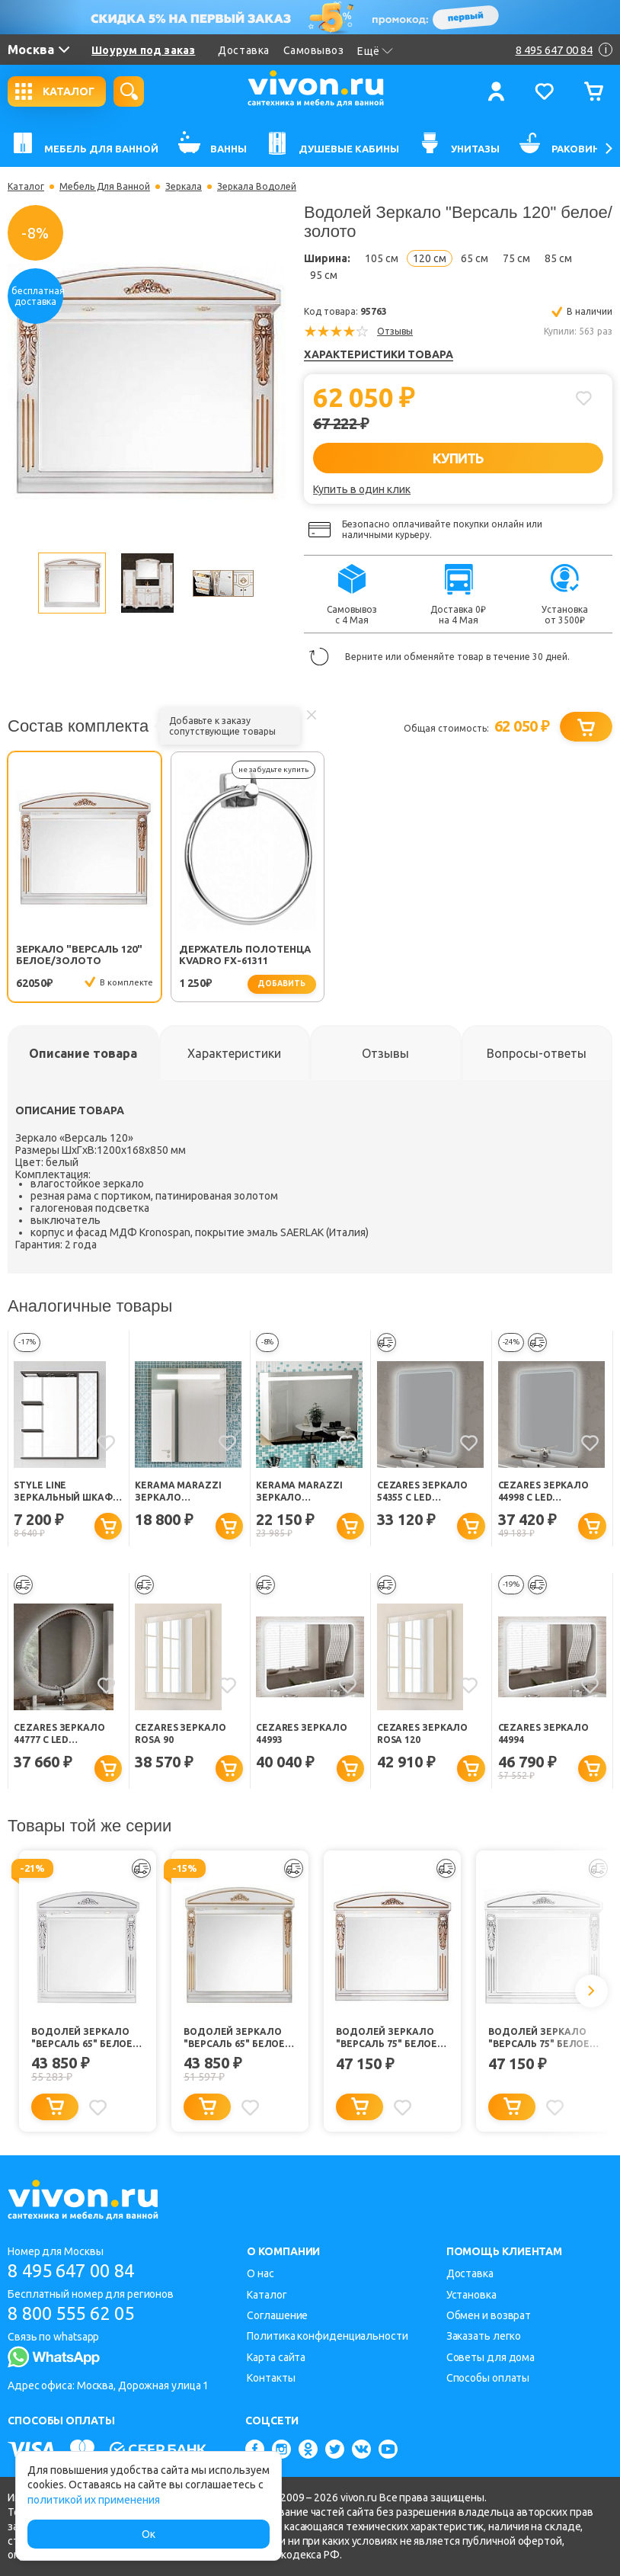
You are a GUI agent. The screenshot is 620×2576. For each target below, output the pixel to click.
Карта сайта (276, 2357)
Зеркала (183, 186)
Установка (471, 2295)
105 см (381, 258)
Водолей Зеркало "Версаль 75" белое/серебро (540, 2038)
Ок (148, 2534)
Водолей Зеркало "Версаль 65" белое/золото (236, 2038)
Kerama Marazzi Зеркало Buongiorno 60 (178, 1492)
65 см (474, 258)
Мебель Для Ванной (104, 186)
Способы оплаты (488, 2378)
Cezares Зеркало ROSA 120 (422, 1733)
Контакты (271, 2378)
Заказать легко (484, 2336)
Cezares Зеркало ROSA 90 (180, 1733)
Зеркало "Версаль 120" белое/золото (79, 955)
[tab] (83, 1053)
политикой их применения (93, 2500)
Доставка (243, 50)
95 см (323, 275)
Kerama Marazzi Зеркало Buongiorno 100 (299, 1492)
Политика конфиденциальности (327, 2336)
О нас (260, 2273)
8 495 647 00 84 (75, 2270)
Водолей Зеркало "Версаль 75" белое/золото (388, 2038)
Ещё (375, 51)
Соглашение (277, 2315)
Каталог (26, 186)
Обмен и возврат (489, 2315)
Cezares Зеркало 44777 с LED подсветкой (59, 1734)
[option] (147, 381)
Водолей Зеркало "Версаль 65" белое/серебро (83, 2038)
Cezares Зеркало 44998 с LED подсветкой (544, 1492)
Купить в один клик (362, 489)
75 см (516, 258)
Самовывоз (313, 50)
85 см (558, 258)
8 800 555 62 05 (75, 2313)
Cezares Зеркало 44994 (544, 1733)
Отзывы (395, 331)
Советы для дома (490, 2357)
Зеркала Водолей (256, 186)
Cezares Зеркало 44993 (301, 1733)
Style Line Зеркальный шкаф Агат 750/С (63, 1492)
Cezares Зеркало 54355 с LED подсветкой (422, 1492)
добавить (263, 983)
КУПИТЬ (458, 458)
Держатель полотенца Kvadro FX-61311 (224, 955)
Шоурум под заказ (143, 50)
